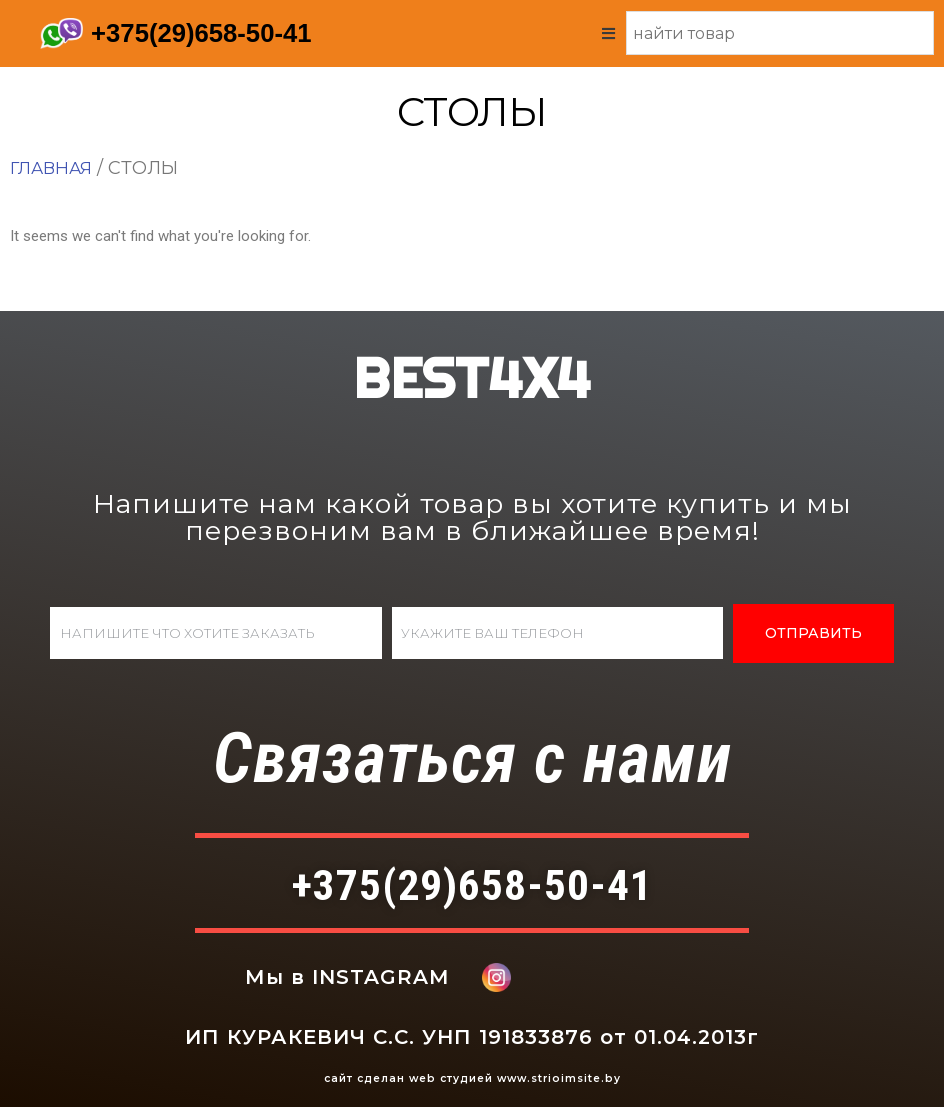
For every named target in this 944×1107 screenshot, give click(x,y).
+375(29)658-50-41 (202, 33)
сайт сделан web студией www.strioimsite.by (472, 1078)
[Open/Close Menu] (608, 33)
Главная (53, 167)
